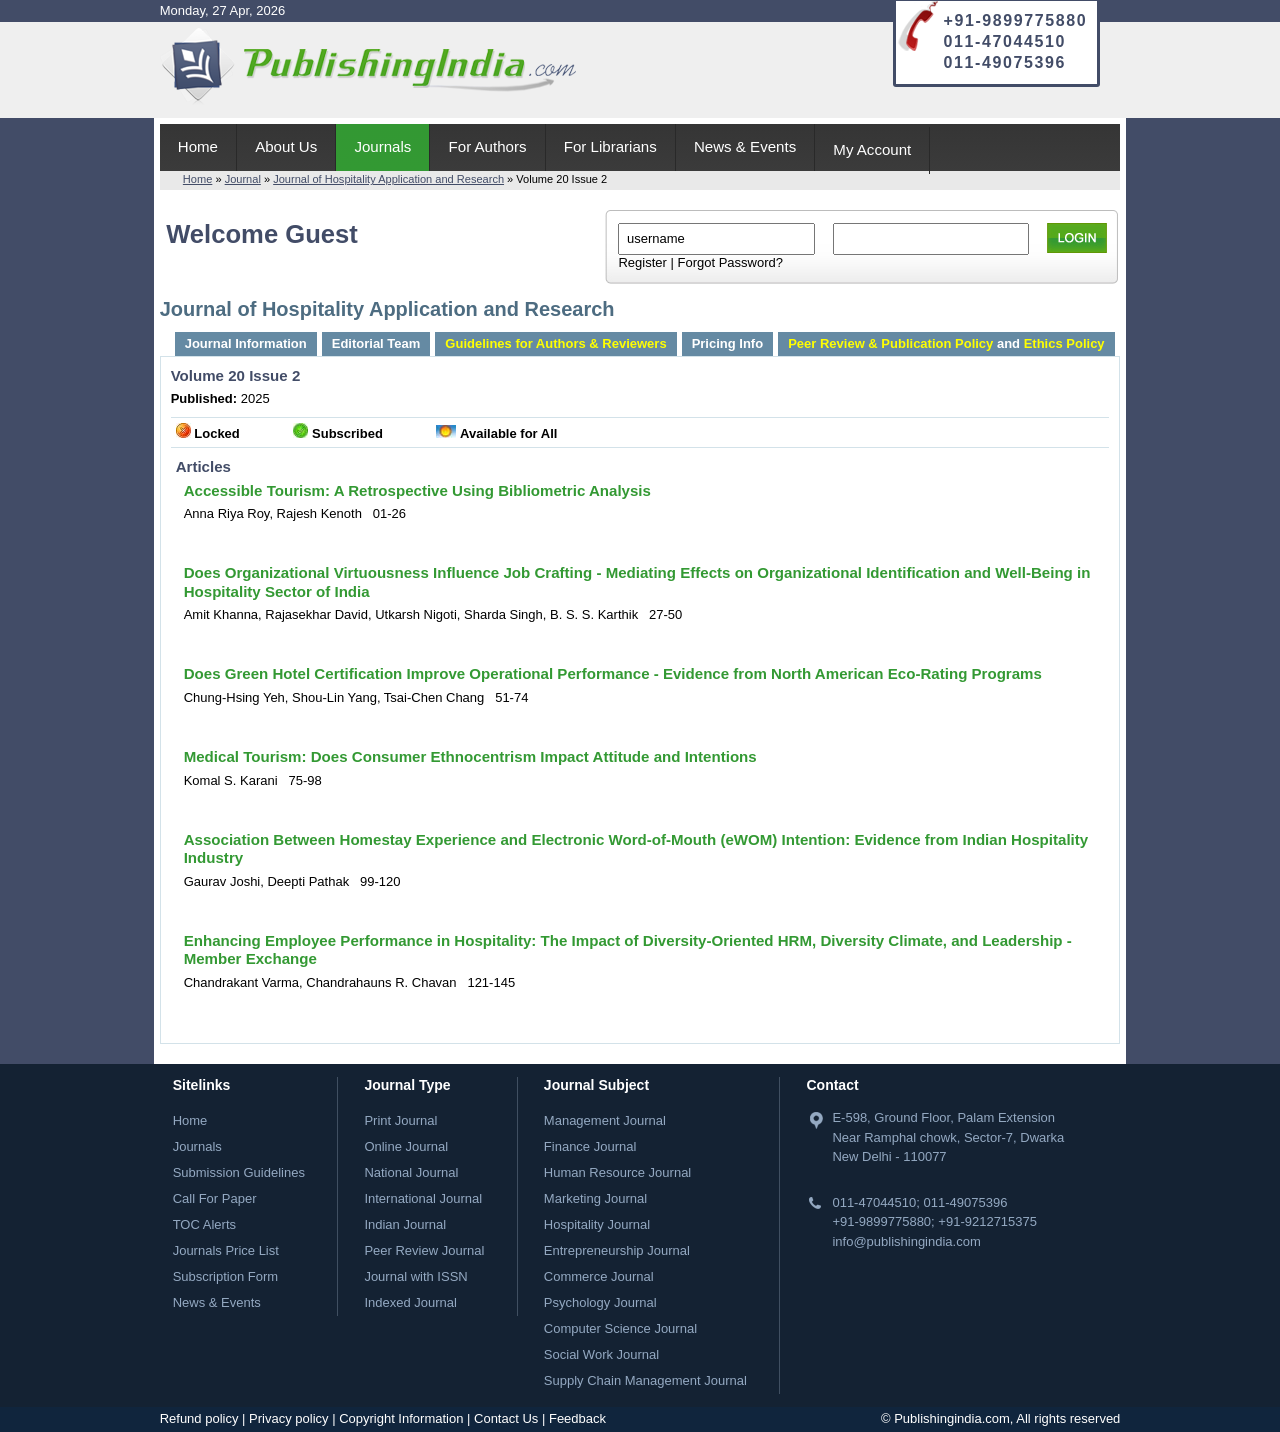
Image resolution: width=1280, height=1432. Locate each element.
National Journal (411, 1172)
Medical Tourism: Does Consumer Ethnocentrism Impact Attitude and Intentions (470, 756)
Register (642, 262)
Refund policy (199, 1418)
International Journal (423, 1198)
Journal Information (246, 343)
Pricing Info (728, 343)
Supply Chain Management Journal (645, 1380)
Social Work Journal (601, 1354)
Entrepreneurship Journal (617, 1250)
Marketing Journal (595, 1198)
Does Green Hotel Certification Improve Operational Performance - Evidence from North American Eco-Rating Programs (613, 673)
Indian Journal (405, 1224)
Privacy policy (288, 1418)
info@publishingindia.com (906, 1241)
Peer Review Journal (424, 1250)
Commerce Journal (599, 1276)
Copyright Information (401, 1418)
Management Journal (605, 1120)
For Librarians (610, 146)
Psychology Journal (600, 1302)
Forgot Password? (730, 262)
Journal (243, 179)
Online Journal (406, 1146)
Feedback (577, 1418)
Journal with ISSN (415, 1276)
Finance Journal (590, 1146)
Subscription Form (225, 1276)
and (946, 343)
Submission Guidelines (239, 1172)
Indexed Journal (410, 1302)
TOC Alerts (204, 1224)
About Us (286, 146)
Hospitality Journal (597, 1224)
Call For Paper (215, 1198)
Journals (382, 146)
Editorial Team (376, 343)
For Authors (488, 146)
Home (198, 146)
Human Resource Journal (617, 1172)
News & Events (745, 146)
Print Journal (400, 1120)
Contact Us (506, 1418)
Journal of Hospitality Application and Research (388, 179)
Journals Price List (226, 1250)
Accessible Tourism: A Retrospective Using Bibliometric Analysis (417, 490)
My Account (872, 149)
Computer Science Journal (620, 1328)
